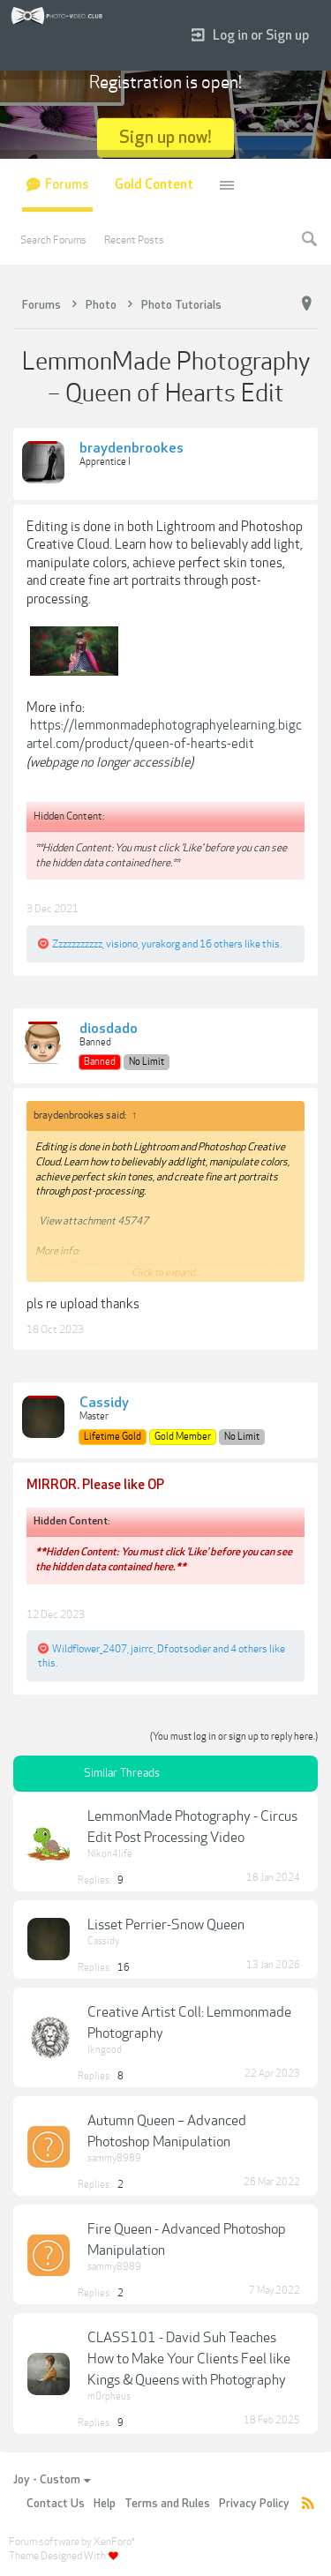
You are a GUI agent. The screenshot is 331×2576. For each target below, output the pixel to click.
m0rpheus (109, 2396)
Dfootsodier (184, 1649)
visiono (122, 944)
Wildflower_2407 (89, 1649)
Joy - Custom (51, 2480)
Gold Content (154, 184)
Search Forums (53, 240)
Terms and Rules (167, 2504)
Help (105, 2504)
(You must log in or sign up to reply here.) (234, 1736)
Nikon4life (109, 1854)
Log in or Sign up (250, 35)
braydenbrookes (131, 449)
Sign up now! (165, 137)
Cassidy (104, 1404)
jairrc (142, 1649)
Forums (66, 184)
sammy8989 (114, 2158)
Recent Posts (134, 240)
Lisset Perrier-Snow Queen (165, 1925)
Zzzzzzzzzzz (77, 944)
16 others (221, 944)
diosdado (108, 1029)
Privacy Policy (254, 2504)
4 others (248, 1649)
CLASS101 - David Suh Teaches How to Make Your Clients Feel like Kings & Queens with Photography (188, 2359)
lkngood (104, 2050)
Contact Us (55, 2504)
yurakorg (160, 944)
